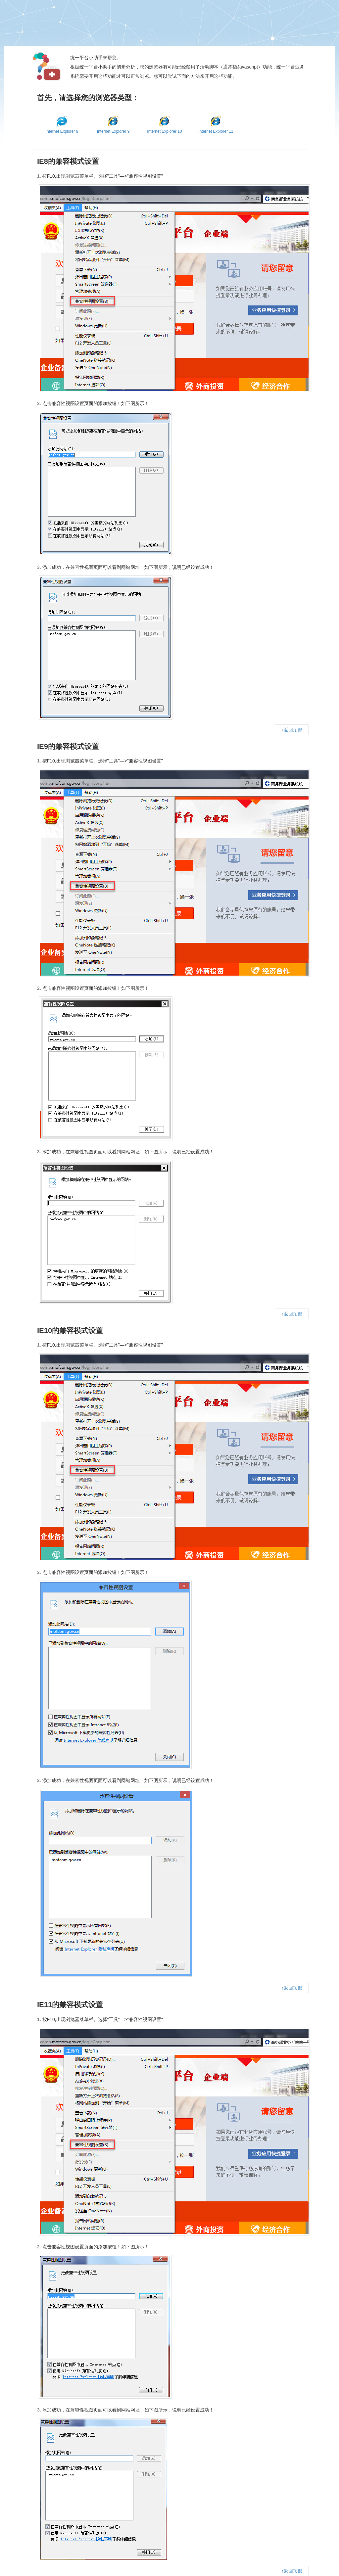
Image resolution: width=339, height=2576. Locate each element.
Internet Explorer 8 (62, 125)
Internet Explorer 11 (215, 125)
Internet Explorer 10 (164, 125)
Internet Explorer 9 (113, 125)
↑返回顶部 (291, 729)
